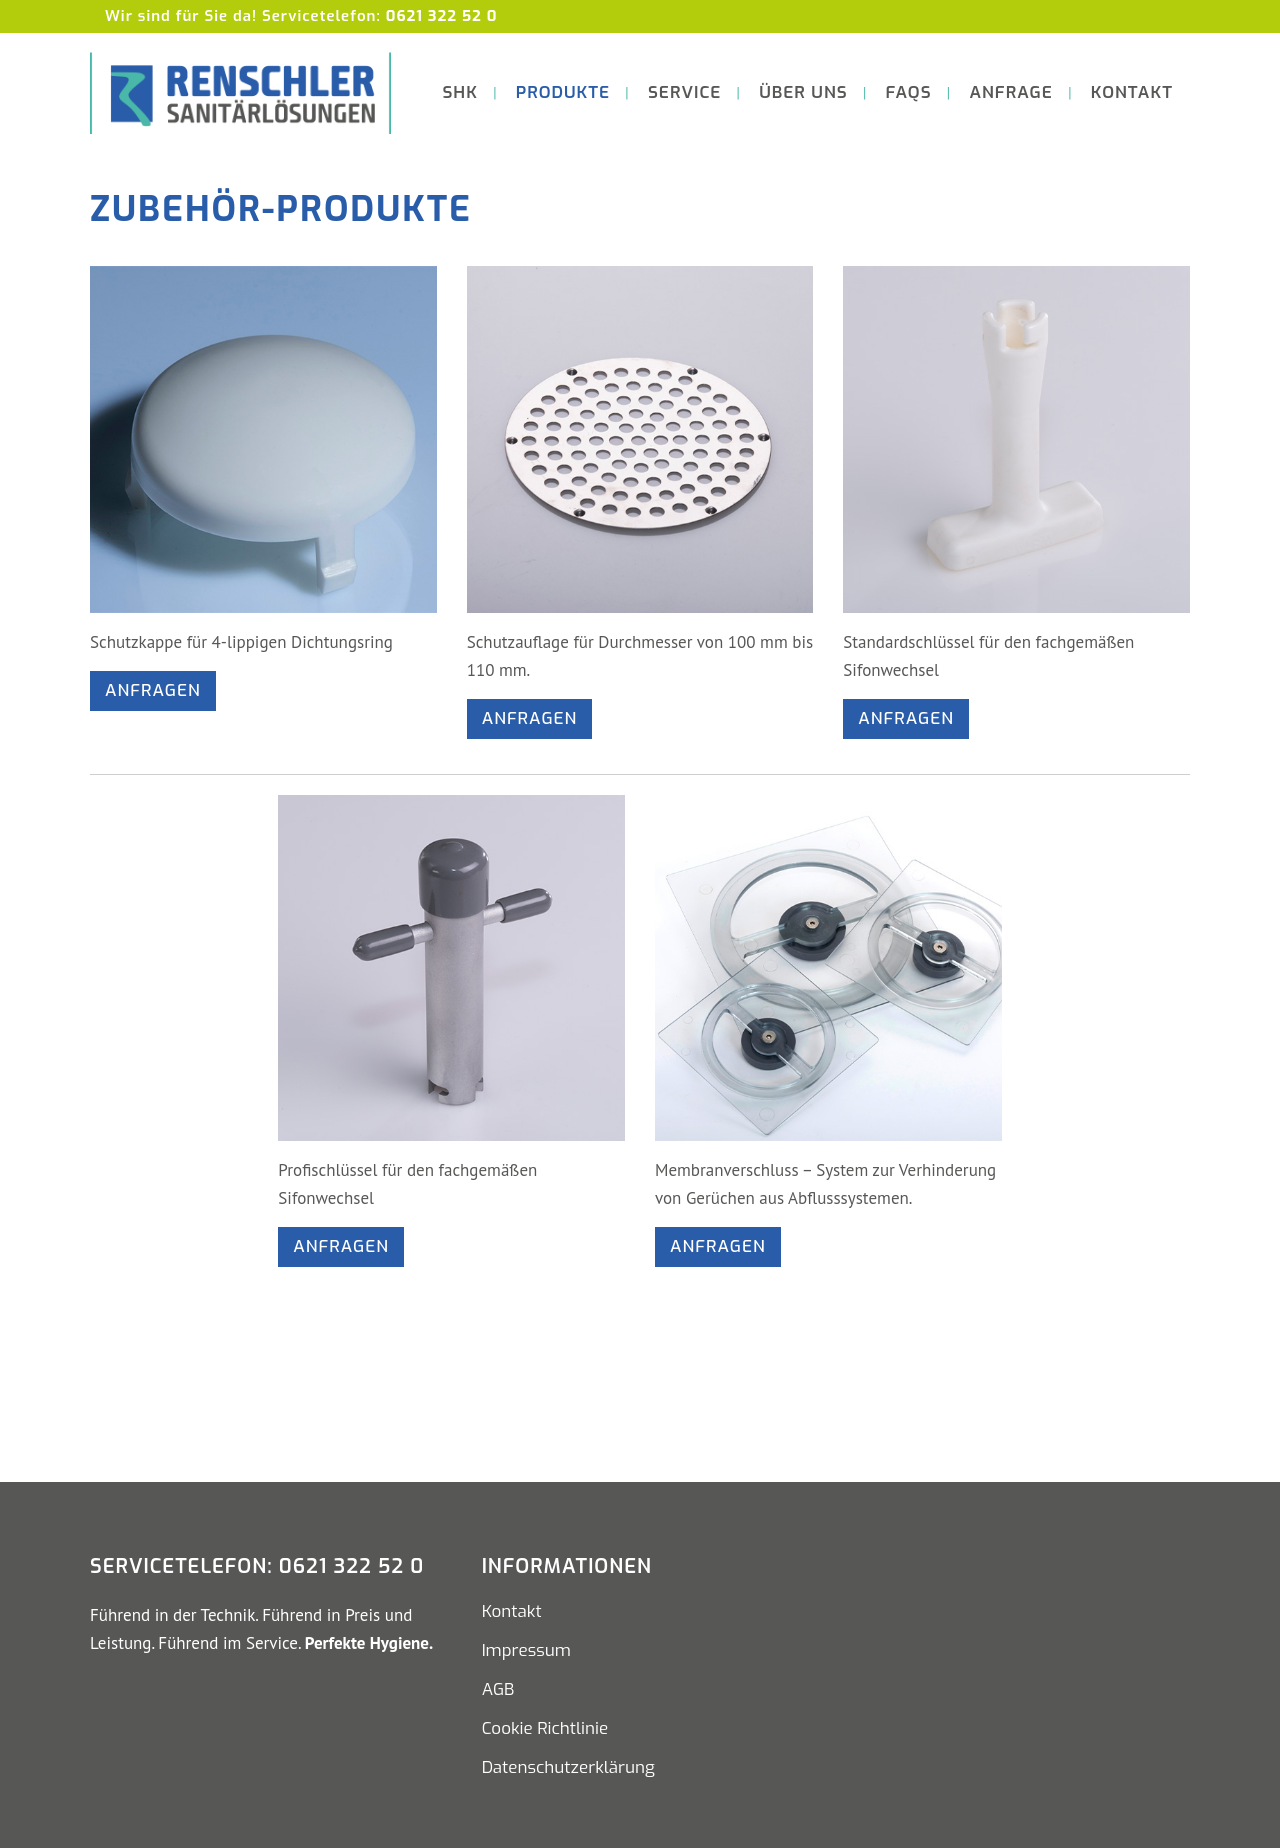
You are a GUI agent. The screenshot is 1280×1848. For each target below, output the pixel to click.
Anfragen (153, 690)
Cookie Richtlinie (545, 1729)
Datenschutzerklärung (568, 1768)
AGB (498, 1690)
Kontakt (512, 1612)
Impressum (526, 1651)
